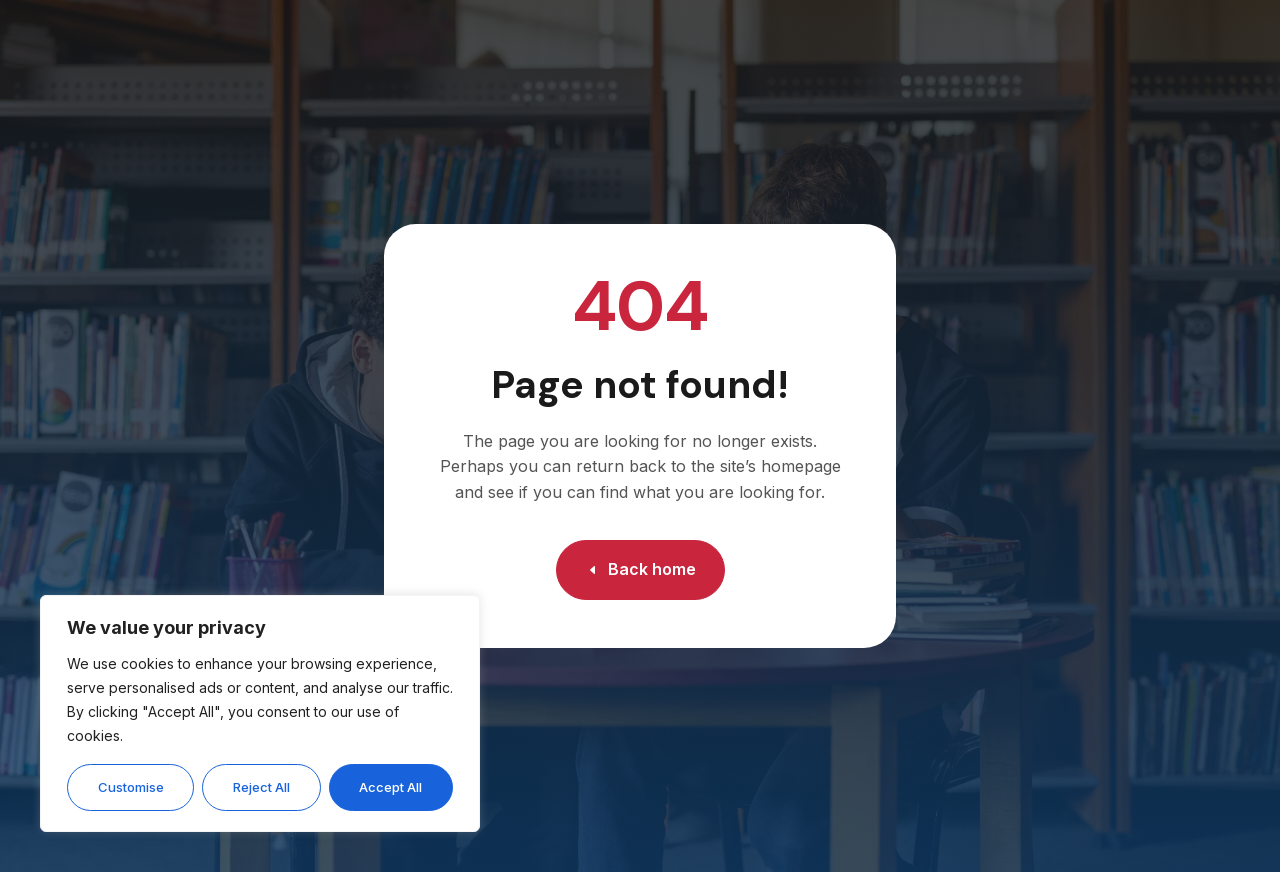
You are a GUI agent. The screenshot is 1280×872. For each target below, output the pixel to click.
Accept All (390, 787)
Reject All (261, 787)
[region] (260, 713)
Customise (131, 787)
